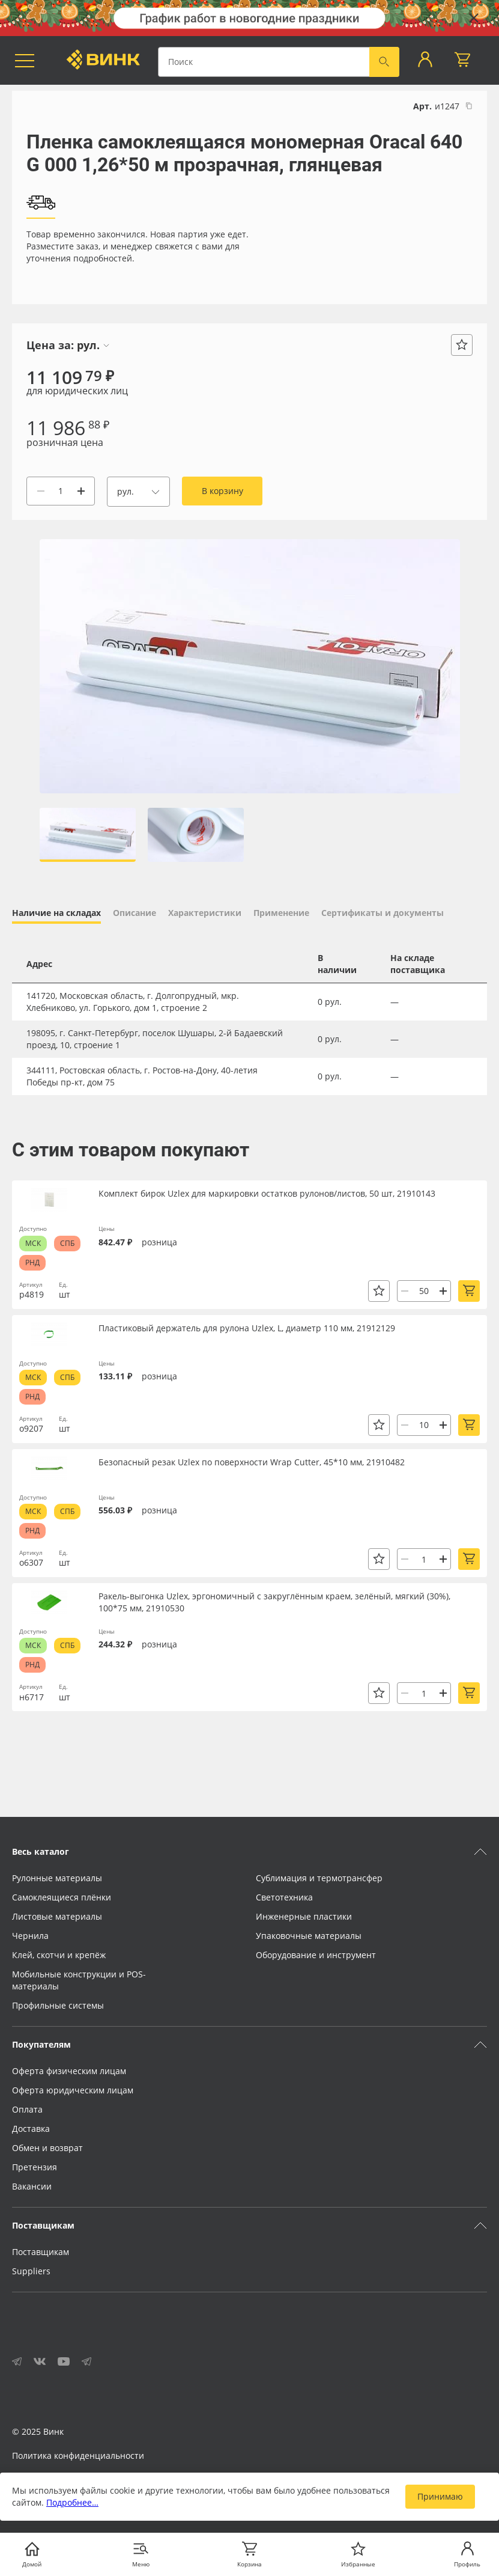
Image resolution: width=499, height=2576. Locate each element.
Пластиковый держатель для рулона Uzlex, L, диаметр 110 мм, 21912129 (246, 1328)
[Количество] (60, 491)
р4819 (31, 1294)
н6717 (31, 1697)
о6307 (31, 1562)
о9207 (31, 1428)
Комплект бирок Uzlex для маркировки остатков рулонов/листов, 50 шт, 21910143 (266, 1193)
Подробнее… (72, 2502)
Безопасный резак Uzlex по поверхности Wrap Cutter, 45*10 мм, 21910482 (251, 1462)
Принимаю (440, 2496)
